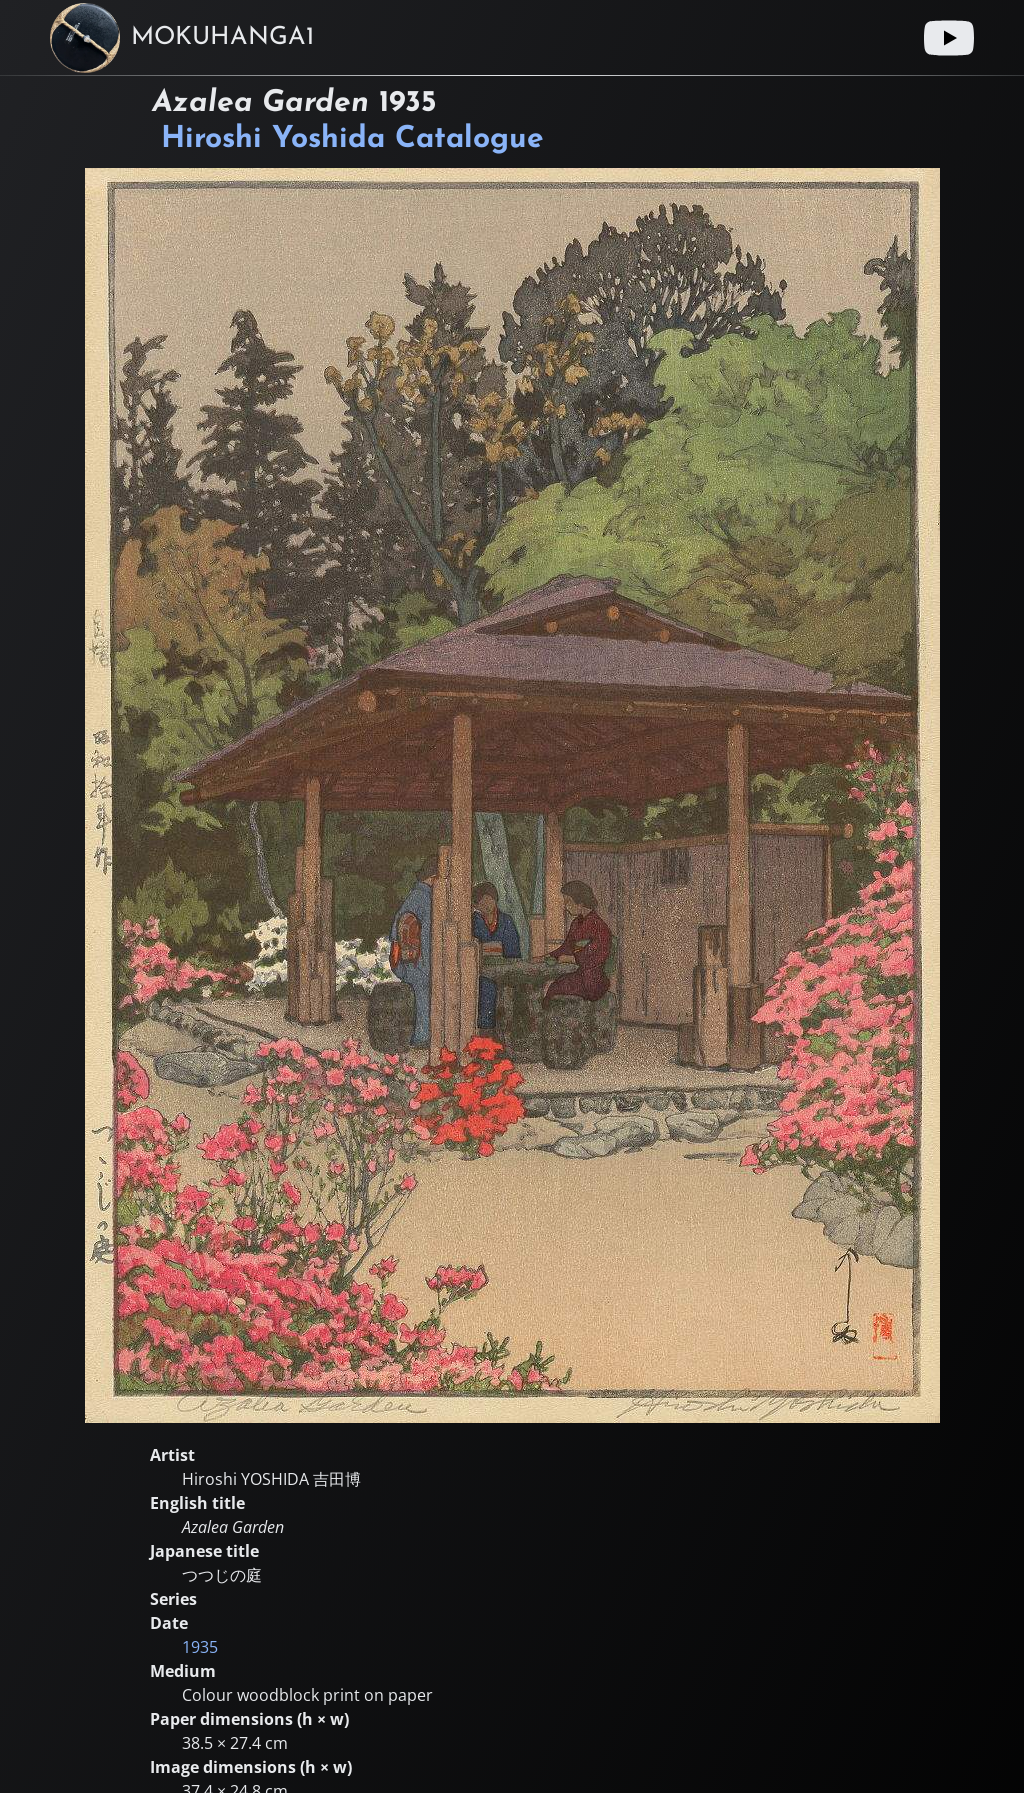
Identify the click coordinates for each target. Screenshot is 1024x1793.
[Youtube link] (949, 38)
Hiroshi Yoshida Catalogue (352, 139)
